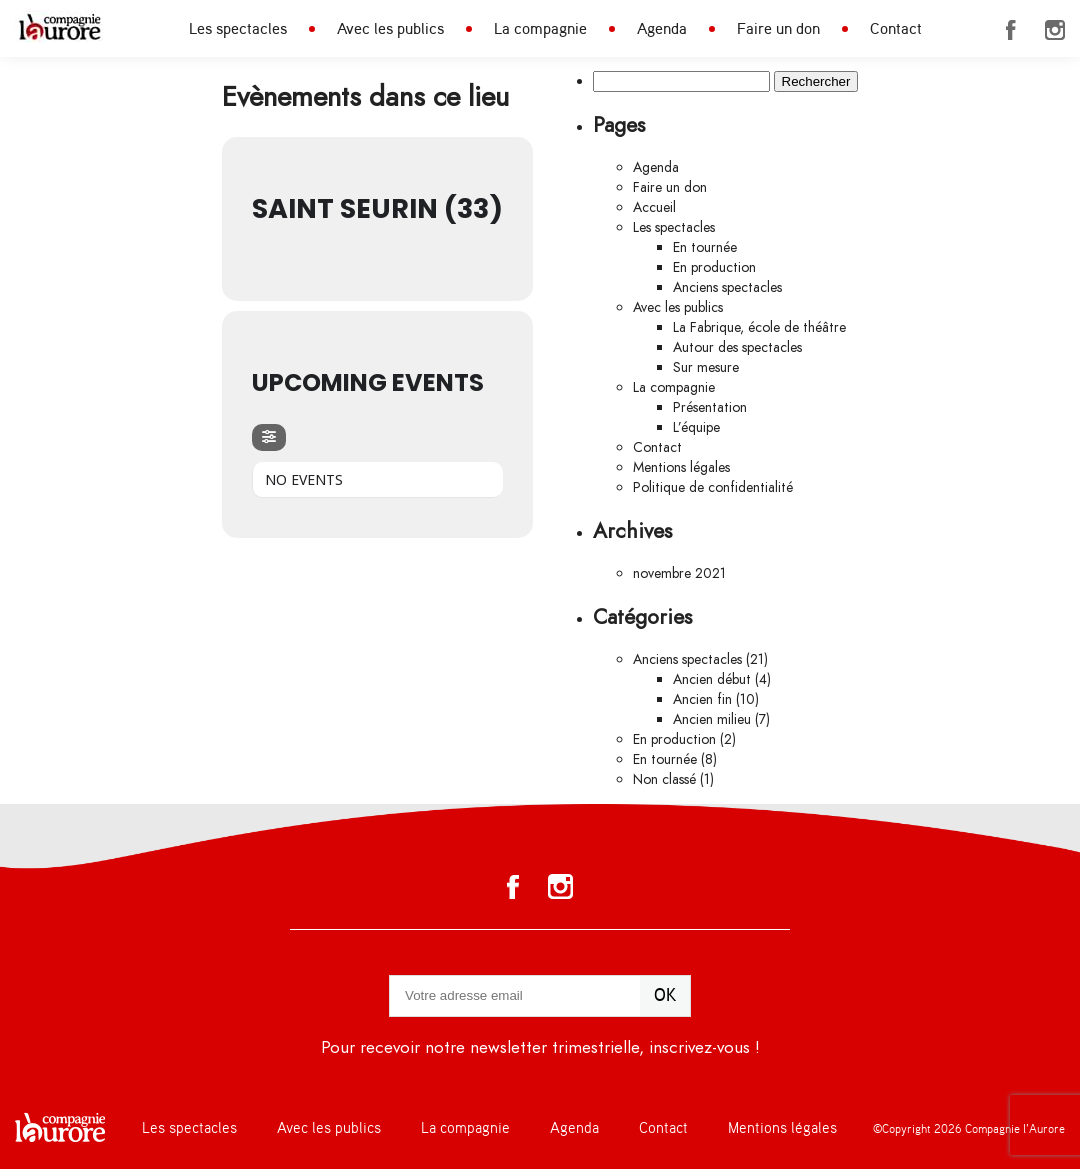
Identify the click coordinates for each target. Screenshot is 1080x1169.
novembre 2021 (679, 573)
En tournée (705, 247)
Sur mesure (706, 367)
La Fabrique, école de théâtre (759, 327)
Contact (896, 29)
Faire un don (778, 29)
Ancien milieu (712, 719)
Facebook (1011, 30)
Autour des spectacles (737, 347)
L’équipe (696, 427)
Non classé (664, 779)
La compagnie (540, 29)
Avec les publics (390, 29)
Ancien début (712, 679)
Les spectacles (238, 29)
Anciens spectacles (727, 287)
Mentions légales (681, 467)
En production (714, 267)
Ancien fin (702, 699)
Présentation (710, 407)
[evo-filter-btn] (269, 437)
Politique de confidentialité (713, 487)
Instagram (1055, 30)
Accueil (654, 207)
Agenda (662, 29)
